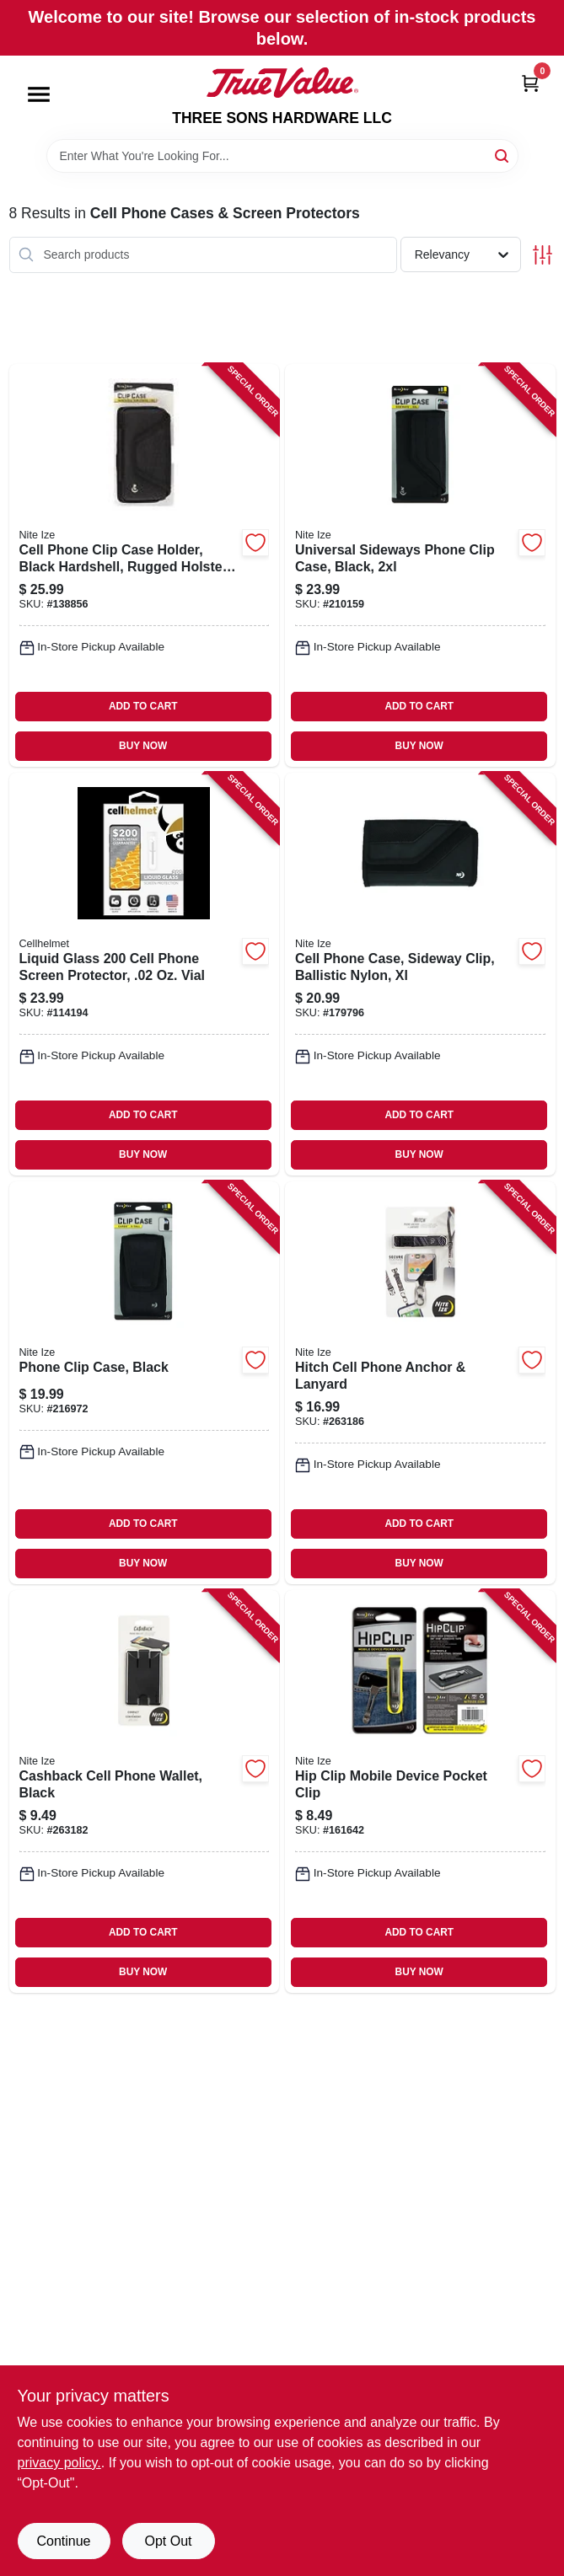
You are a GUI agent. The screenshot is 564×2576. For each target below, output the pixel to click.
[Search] (503, 155)
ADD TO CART (143, 706)
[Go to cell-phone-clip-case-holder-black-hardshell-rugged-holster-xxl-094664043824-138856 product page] (144, 565)
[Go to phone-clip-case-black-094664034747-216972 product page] (144, 1382)
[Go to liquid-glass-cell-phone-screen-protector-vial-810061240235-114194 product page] (144, 974)
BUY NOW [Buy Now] (143, 746)
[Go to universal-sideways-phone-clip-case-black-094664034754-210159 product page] (420, 565)
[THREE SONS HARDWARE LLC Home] (282, 82)
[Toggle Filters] (542, 255)
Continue (63, 2541)
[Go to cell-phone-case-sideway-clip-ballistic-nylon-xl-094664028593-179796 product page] (420, 974)
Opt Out (167, 2541)
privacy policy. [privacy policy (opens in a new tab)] (59, 2463)
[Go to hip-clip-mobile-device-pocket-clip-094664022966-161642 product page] (420, 1791)
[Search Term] (282, 156)
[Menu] (39, 94)
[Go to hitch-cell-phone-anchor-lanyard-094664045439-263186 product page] (420, 1382)
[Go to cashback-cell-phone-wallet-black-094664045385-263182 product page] (144, 1791)
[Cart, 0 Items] (530, 83)
